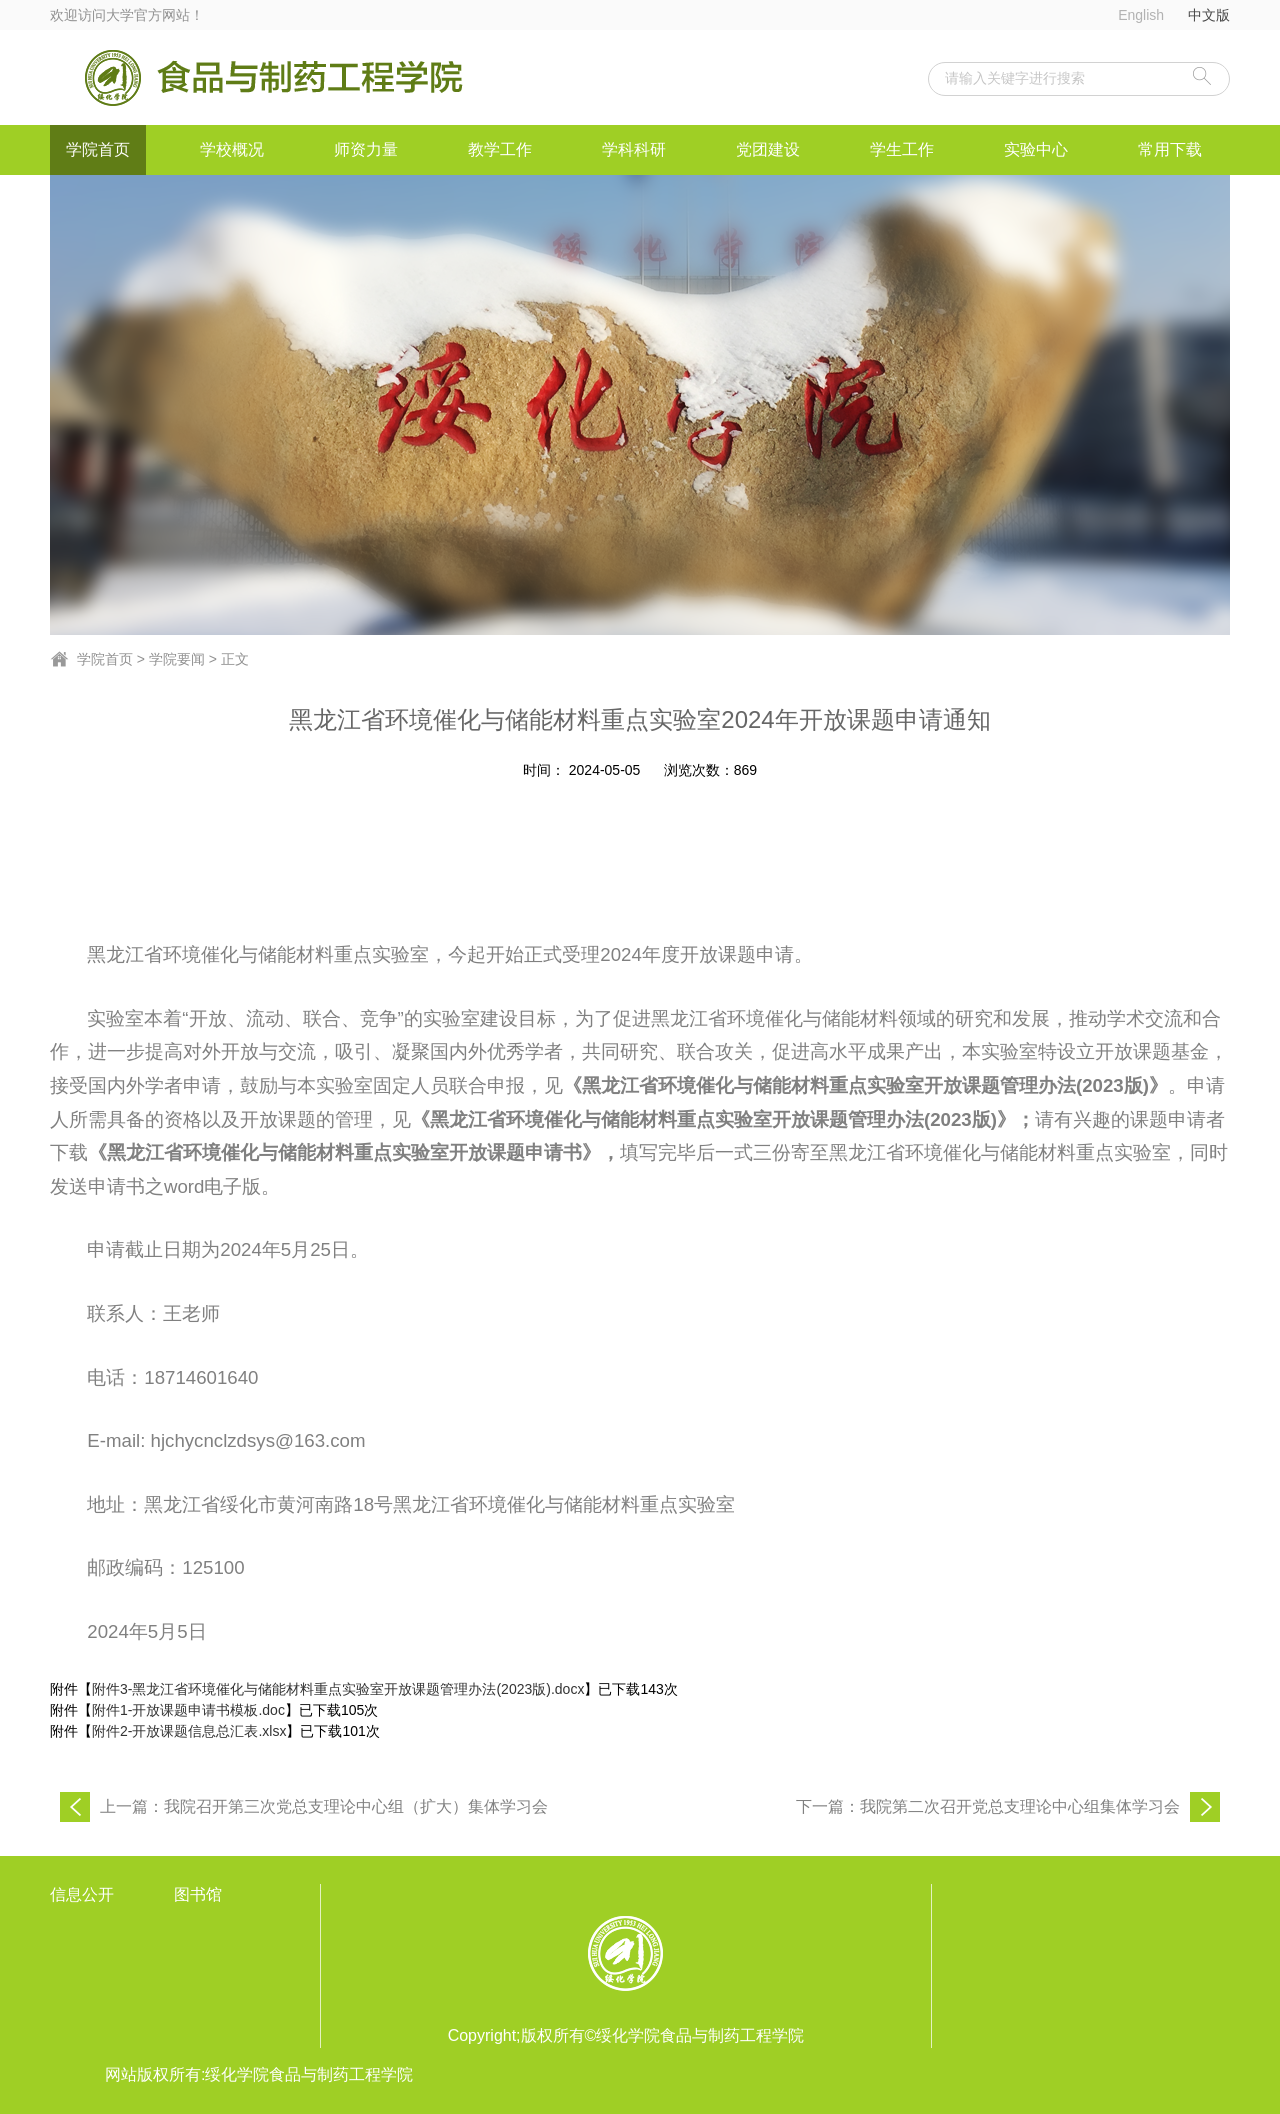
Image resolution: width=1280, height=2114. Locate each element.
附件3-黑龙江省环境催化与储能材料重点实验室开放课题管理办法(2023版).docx (338, 1689)
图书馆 (198, 1894)
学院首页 (98, 149)
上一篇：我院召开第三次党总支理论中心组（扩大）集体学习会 (324, 1806)
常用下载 (1170, 149)
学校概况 (232, 149)
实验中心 (1036, 149)
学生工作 (902, 149)
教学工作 (500, 149)
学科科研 (634, 149)
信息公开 (82, 1894)
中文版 (1209, 15)
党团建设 (768, 149)
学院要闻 (177, 659)
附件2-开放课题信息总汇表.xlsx (189, 1731)
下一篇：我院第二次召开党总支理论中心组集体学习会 (988, 1806)
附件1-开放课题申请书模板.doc (188, 1710)
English (1141, 15)
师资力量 (366, 149)
